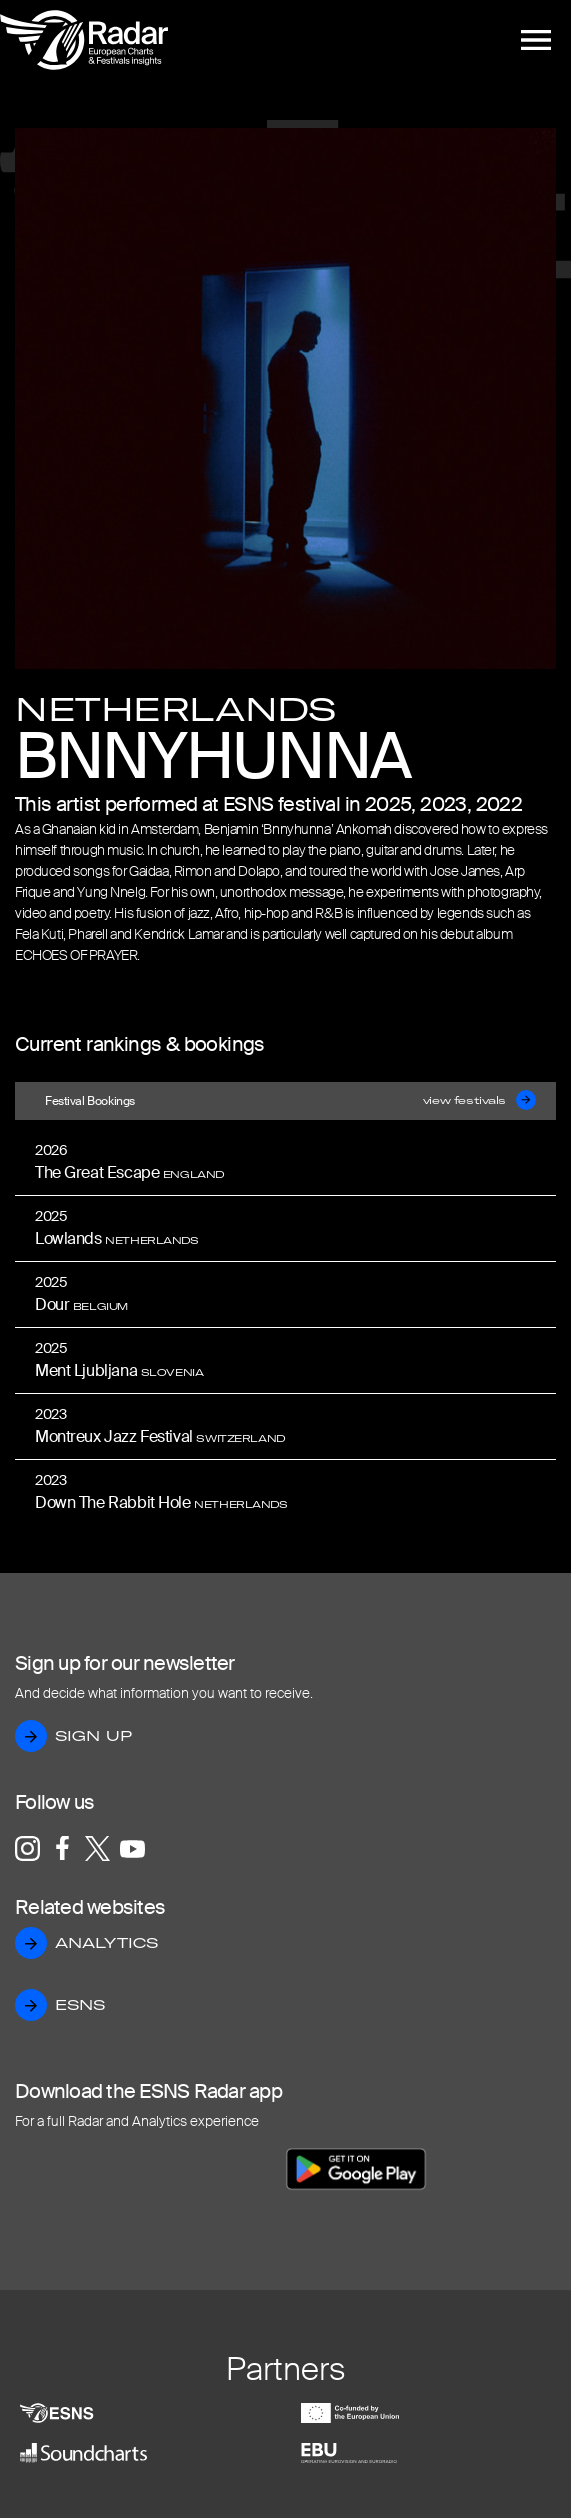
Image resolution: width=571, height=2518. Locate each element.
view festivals (479, 1101)
